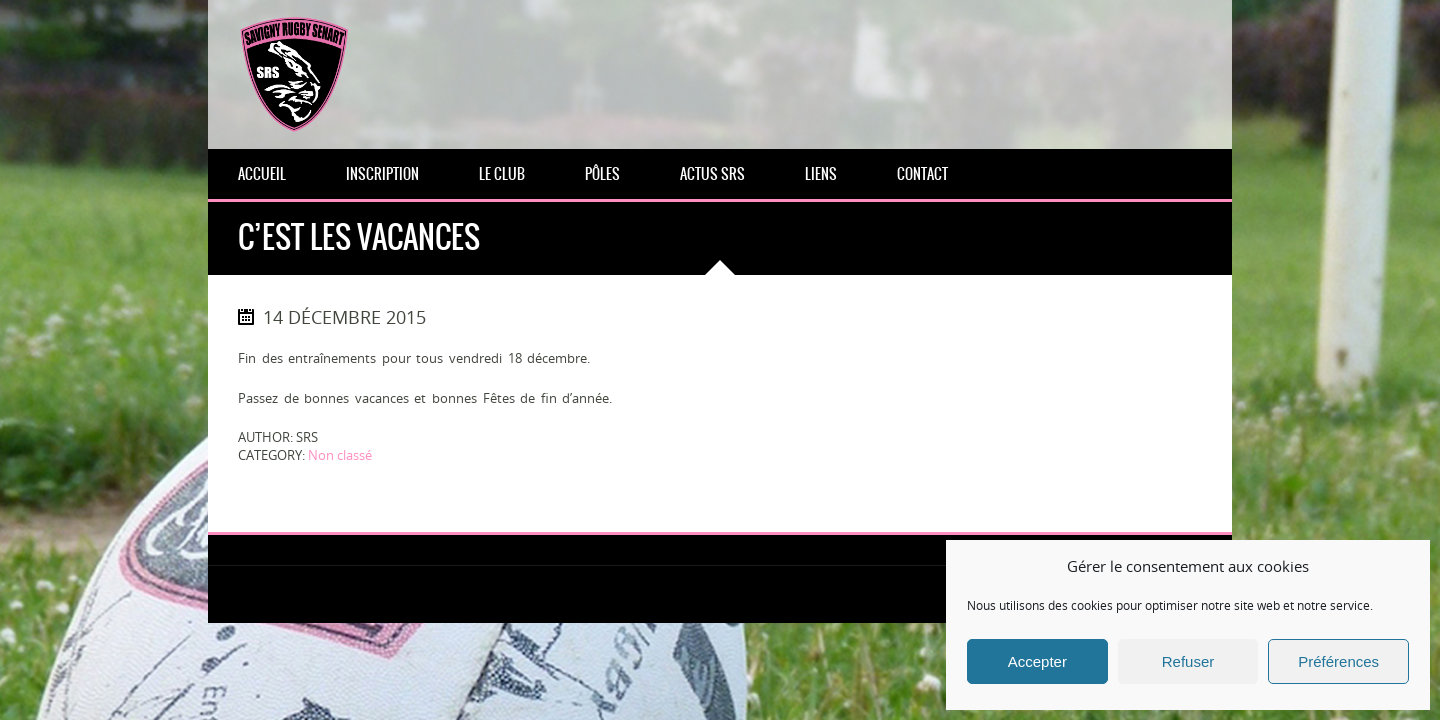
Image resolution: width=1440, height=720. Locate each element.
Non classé (340, 455)
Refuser (1188, 661)
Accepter (1037, 661)
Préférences (1338, 661)
